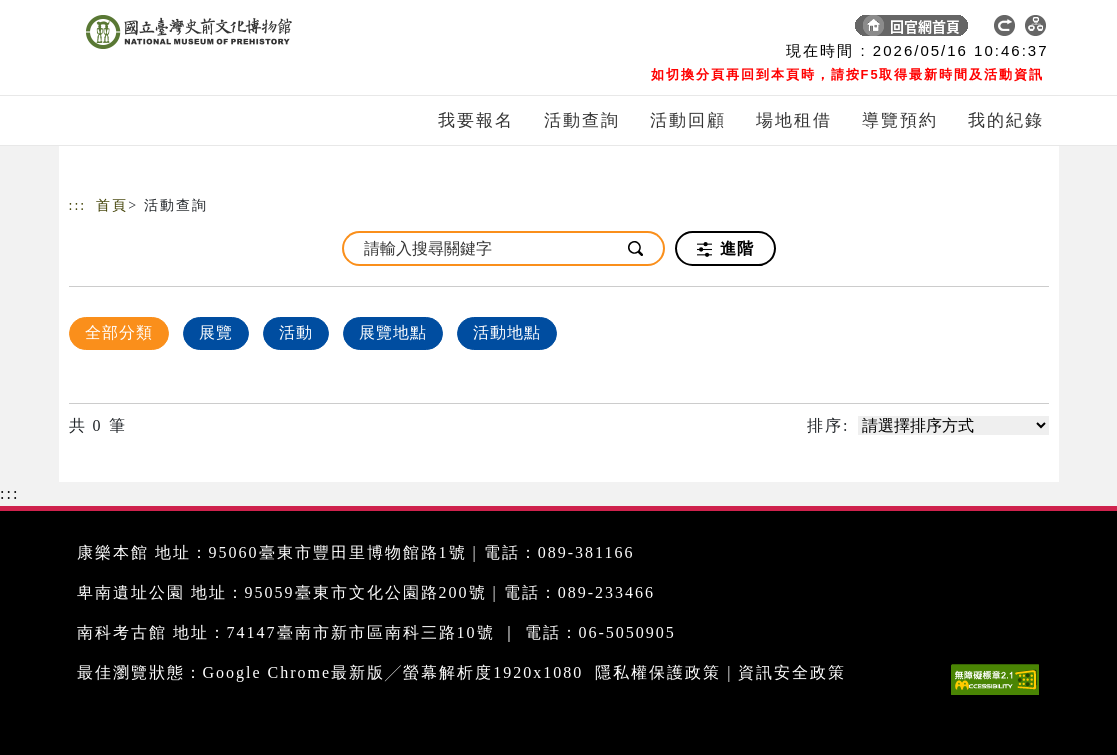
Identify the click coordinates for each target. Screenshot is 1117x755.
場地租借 (794, 120)
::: (78, 205)
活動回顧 (688, 120)
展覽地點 (393, 332)
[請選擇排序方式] (953, 425)
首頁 (112, 205)
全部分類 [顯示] (119, 332)
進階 (725, 249)
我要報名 (476, 120)
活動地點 (507, 332)
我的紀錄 (1006, 120)
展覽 (216, 332)
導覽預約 (900, 120)
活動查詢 (582, 120)
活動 (296, 332)
